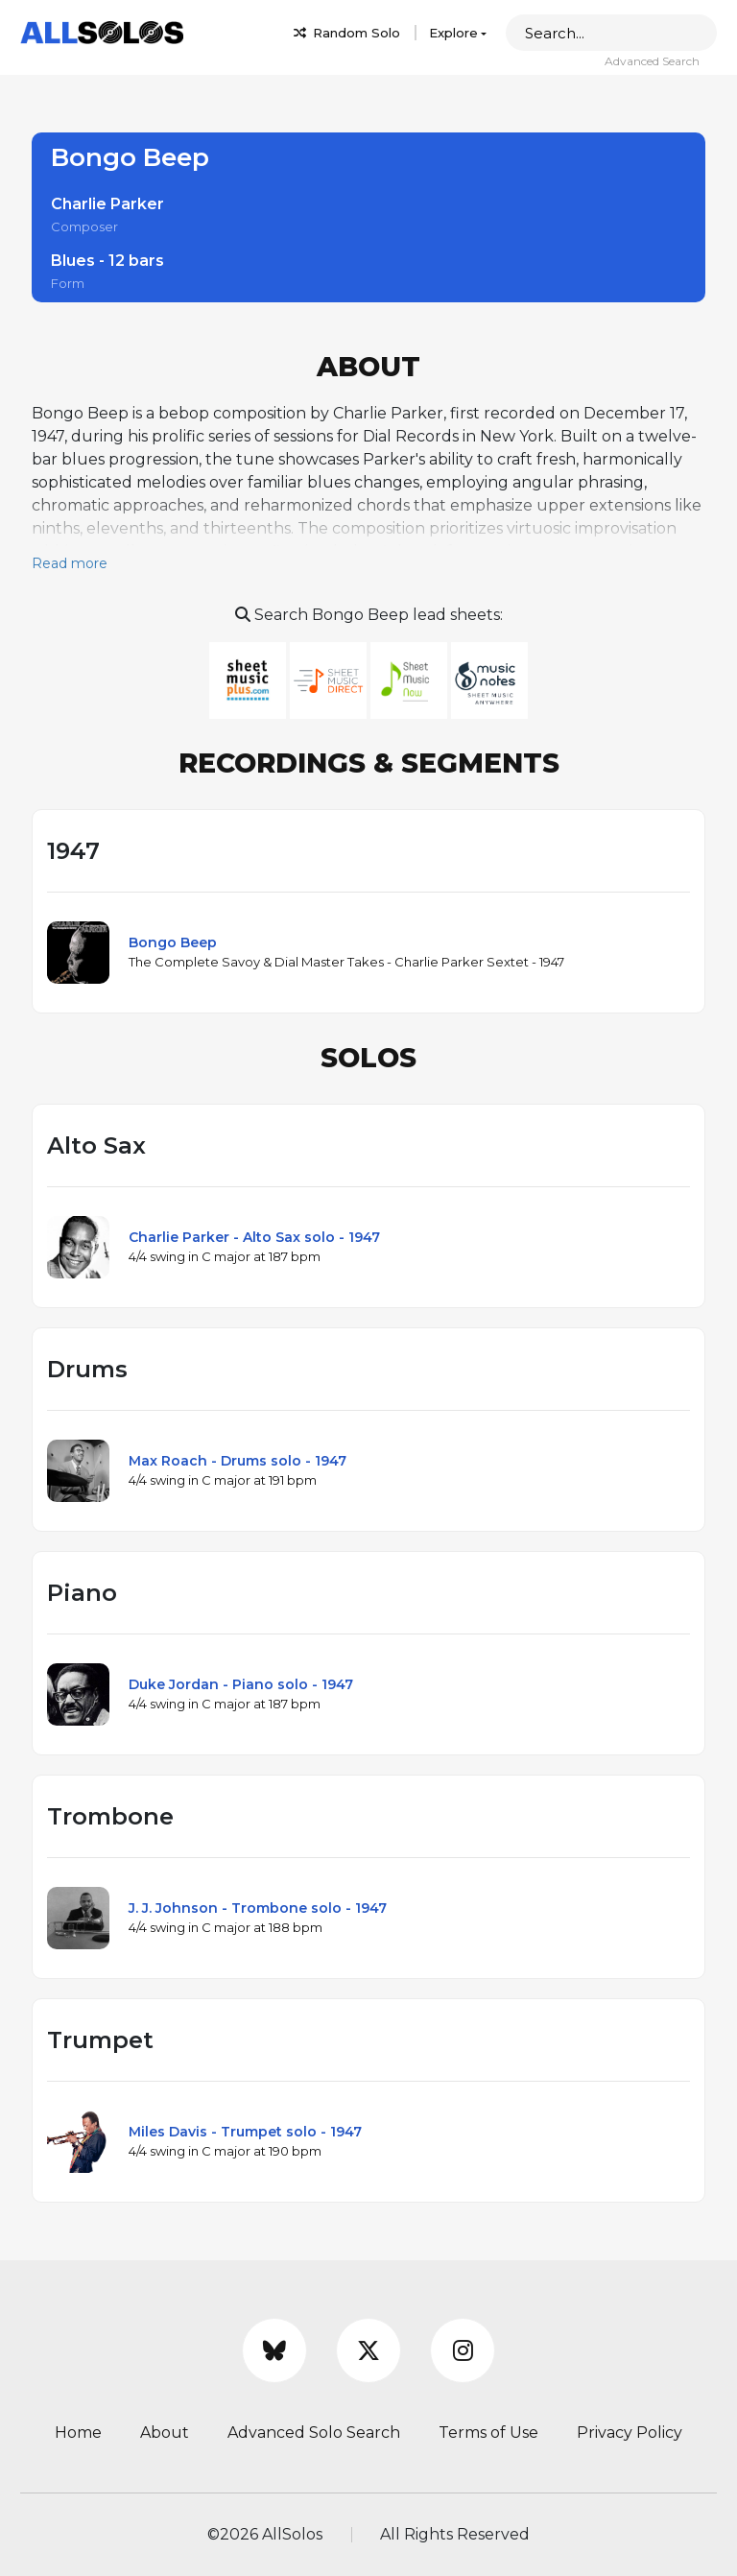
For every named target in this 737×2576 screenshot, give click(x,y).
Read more (69, 563)
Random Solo (347, 32)
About (164, 2432)
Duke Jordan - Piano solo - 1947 (241, 1684)
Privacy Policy (629, 2432)
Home (78, 2432)
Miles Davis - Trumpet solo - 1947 (245, 2131)
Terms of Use (488, 2432)
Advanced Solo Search (313, 2432)
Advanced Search (652, 61)
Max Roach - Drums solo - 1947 (237, 1460)
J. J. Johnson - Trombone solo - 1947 (258, 1908)
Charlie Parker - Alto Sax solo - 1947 (254, 1237)
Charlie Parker (107, 204)
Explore (453, 32)
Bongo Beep (173, 942)
